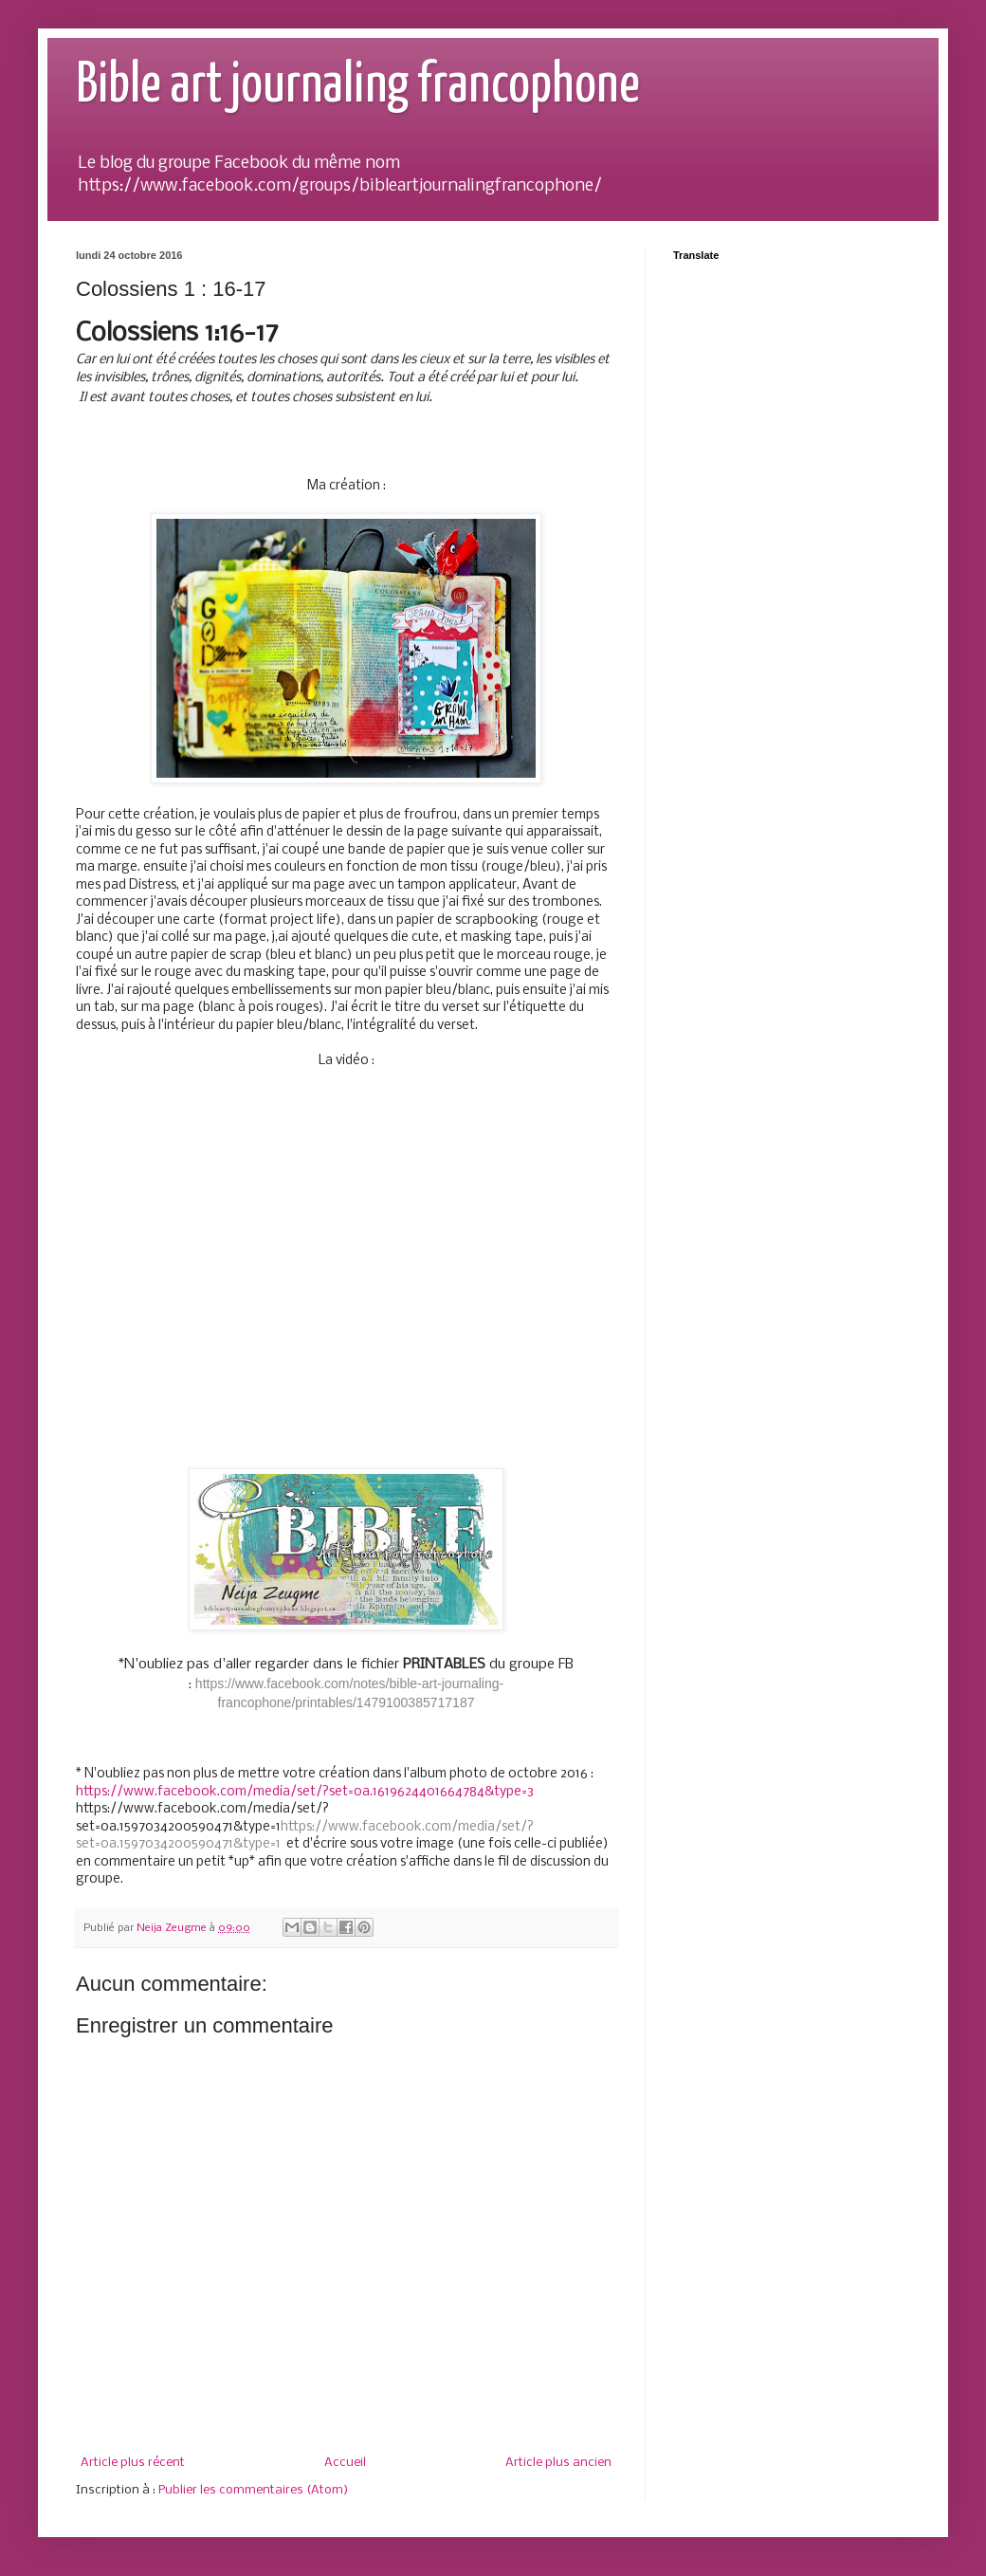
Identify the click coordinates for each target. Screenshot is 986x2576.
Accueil (345, 2462)
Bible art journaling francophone (358, 86)
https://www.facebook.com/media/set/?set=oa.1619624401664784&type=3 (305, 1792)
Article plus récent (133, 2462)
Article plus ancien (558, 2462)
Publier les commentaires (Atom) (253, 2490)
